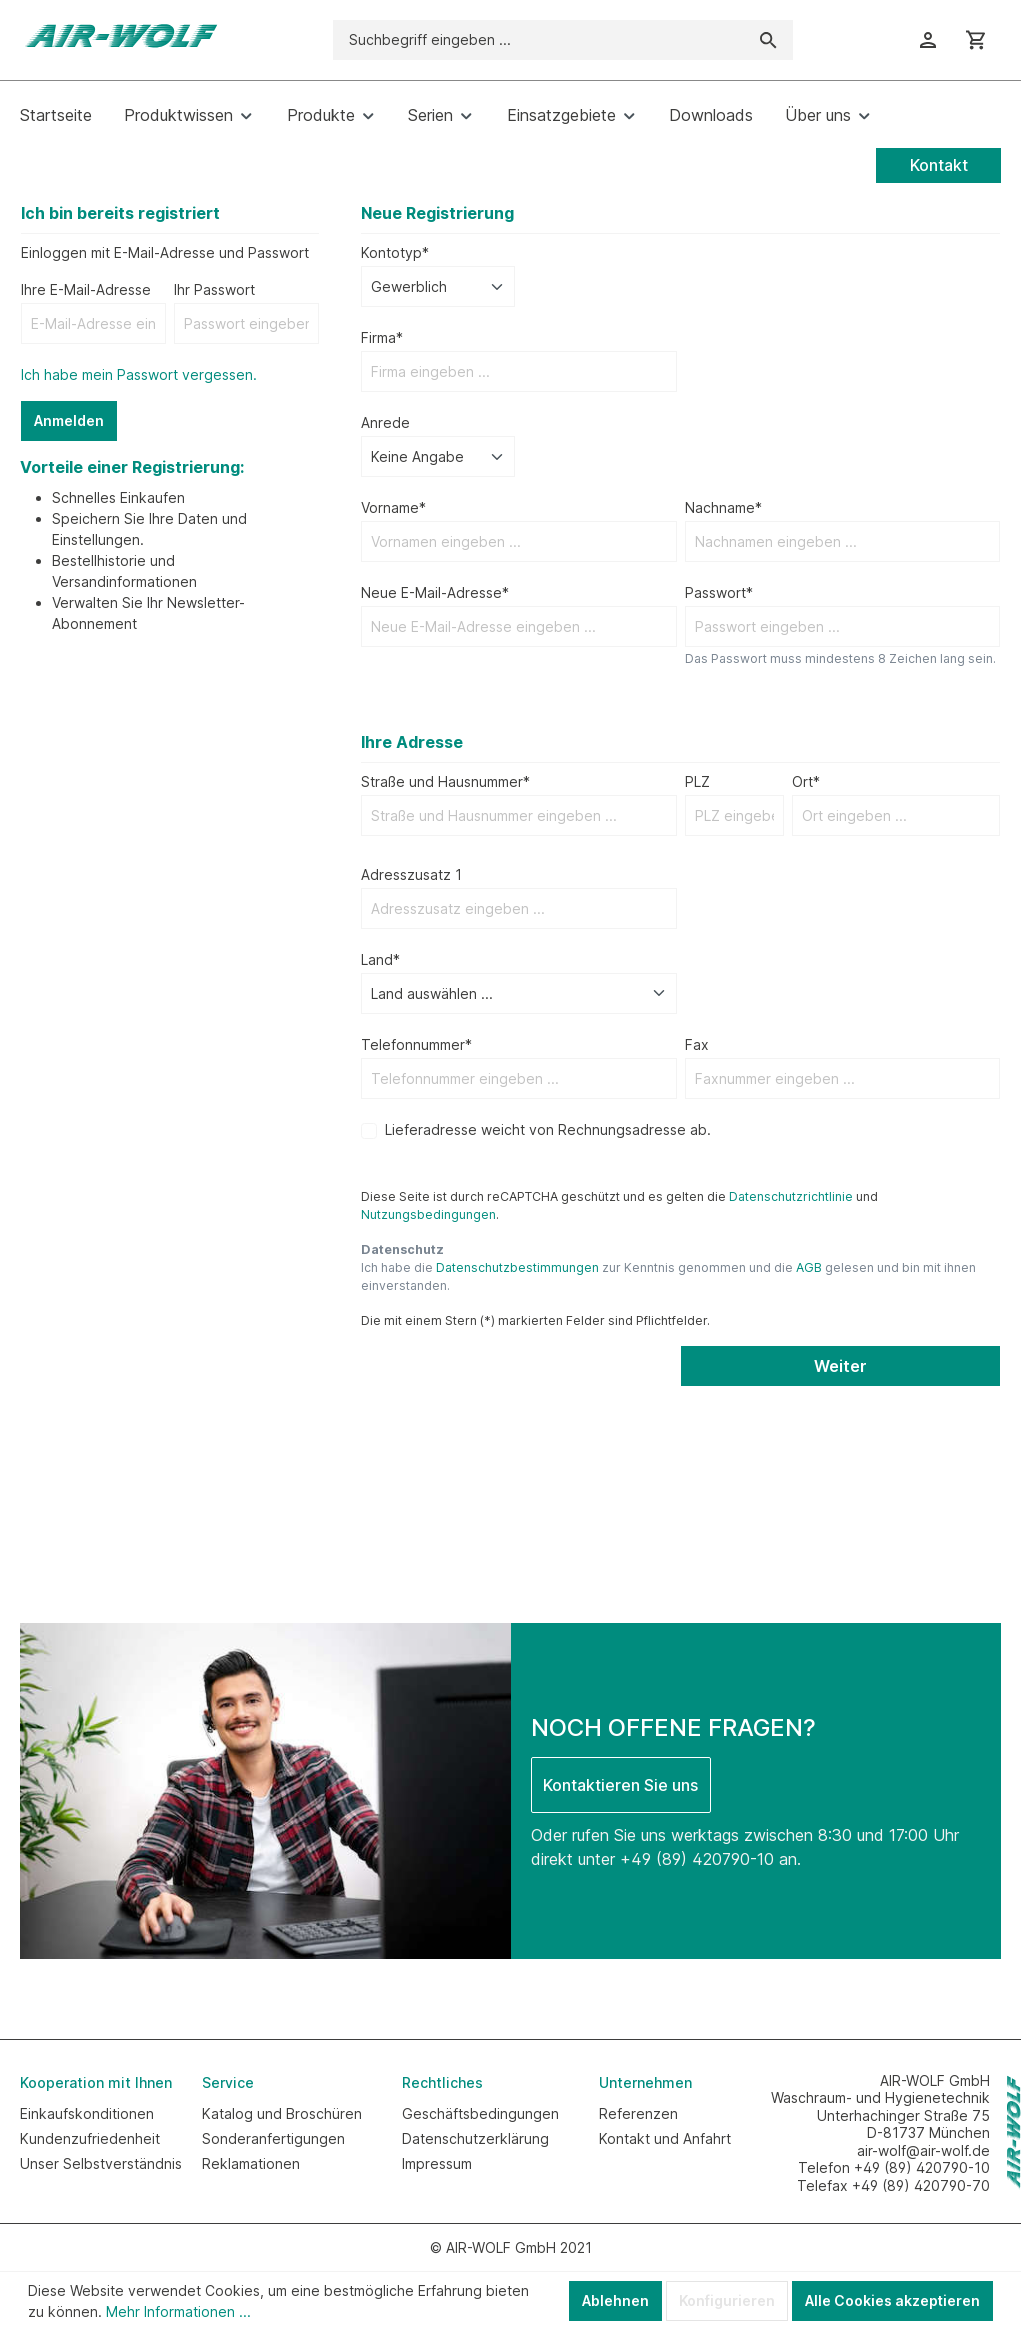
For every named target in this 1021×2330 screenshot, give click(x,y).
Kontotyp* (395, 252)
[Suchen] (768, 40)
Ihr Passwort (214, 289)
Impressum (437, 2163)
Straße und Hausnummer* (445, 781)
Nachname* (723, 507)
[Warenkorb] (976, 40)
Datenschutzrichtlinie (791, 1196)
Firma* (382, 337)
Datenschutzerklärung (475, 2138)
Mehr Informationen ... (178, 2311)
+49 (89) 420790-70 (921, 2185)
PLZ (697, 781)
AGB (809, 1267)
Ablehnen (615, 2300)
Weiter (840, 1366)
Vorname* (393, 507)
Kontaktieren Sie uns (620, 1785)
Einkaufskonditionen (87, 2113)
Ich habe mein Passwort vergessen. (139, 374)
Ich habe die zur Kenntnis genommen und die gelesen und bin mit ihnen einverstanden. (668, 1276)
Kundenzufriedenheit (90, 2138)
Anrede (385, 422)
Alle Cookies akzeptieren (892, 2300)
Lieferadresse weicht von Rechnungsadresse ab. (548, 1129)
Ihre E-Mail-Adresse (86, 289)
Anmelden (69, 420)
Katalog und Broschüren (282, 2113)
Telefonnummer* (416, 1044)
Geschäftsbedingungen (480, 2113)
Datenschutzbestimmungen (517, 1267)
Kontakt (939, 165)
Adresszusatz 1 (411, 874)
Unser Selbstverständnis (101, 2163)
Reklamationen (251, 2163)
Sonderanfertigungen (273, 2138)
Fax (697, 1044)
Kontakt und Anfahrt (665, 2138)
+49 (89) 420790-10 (697, 1859)
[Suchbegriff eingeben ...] (539, 40)
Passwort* (719, 592)
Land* (380, 959)
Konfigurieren (727, 2300)
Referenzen (638, 2113)
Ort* (806, 781)
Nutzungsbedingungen (428, 1214)
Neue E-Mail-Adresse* (435, 592)
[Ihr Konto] (928, 40)
